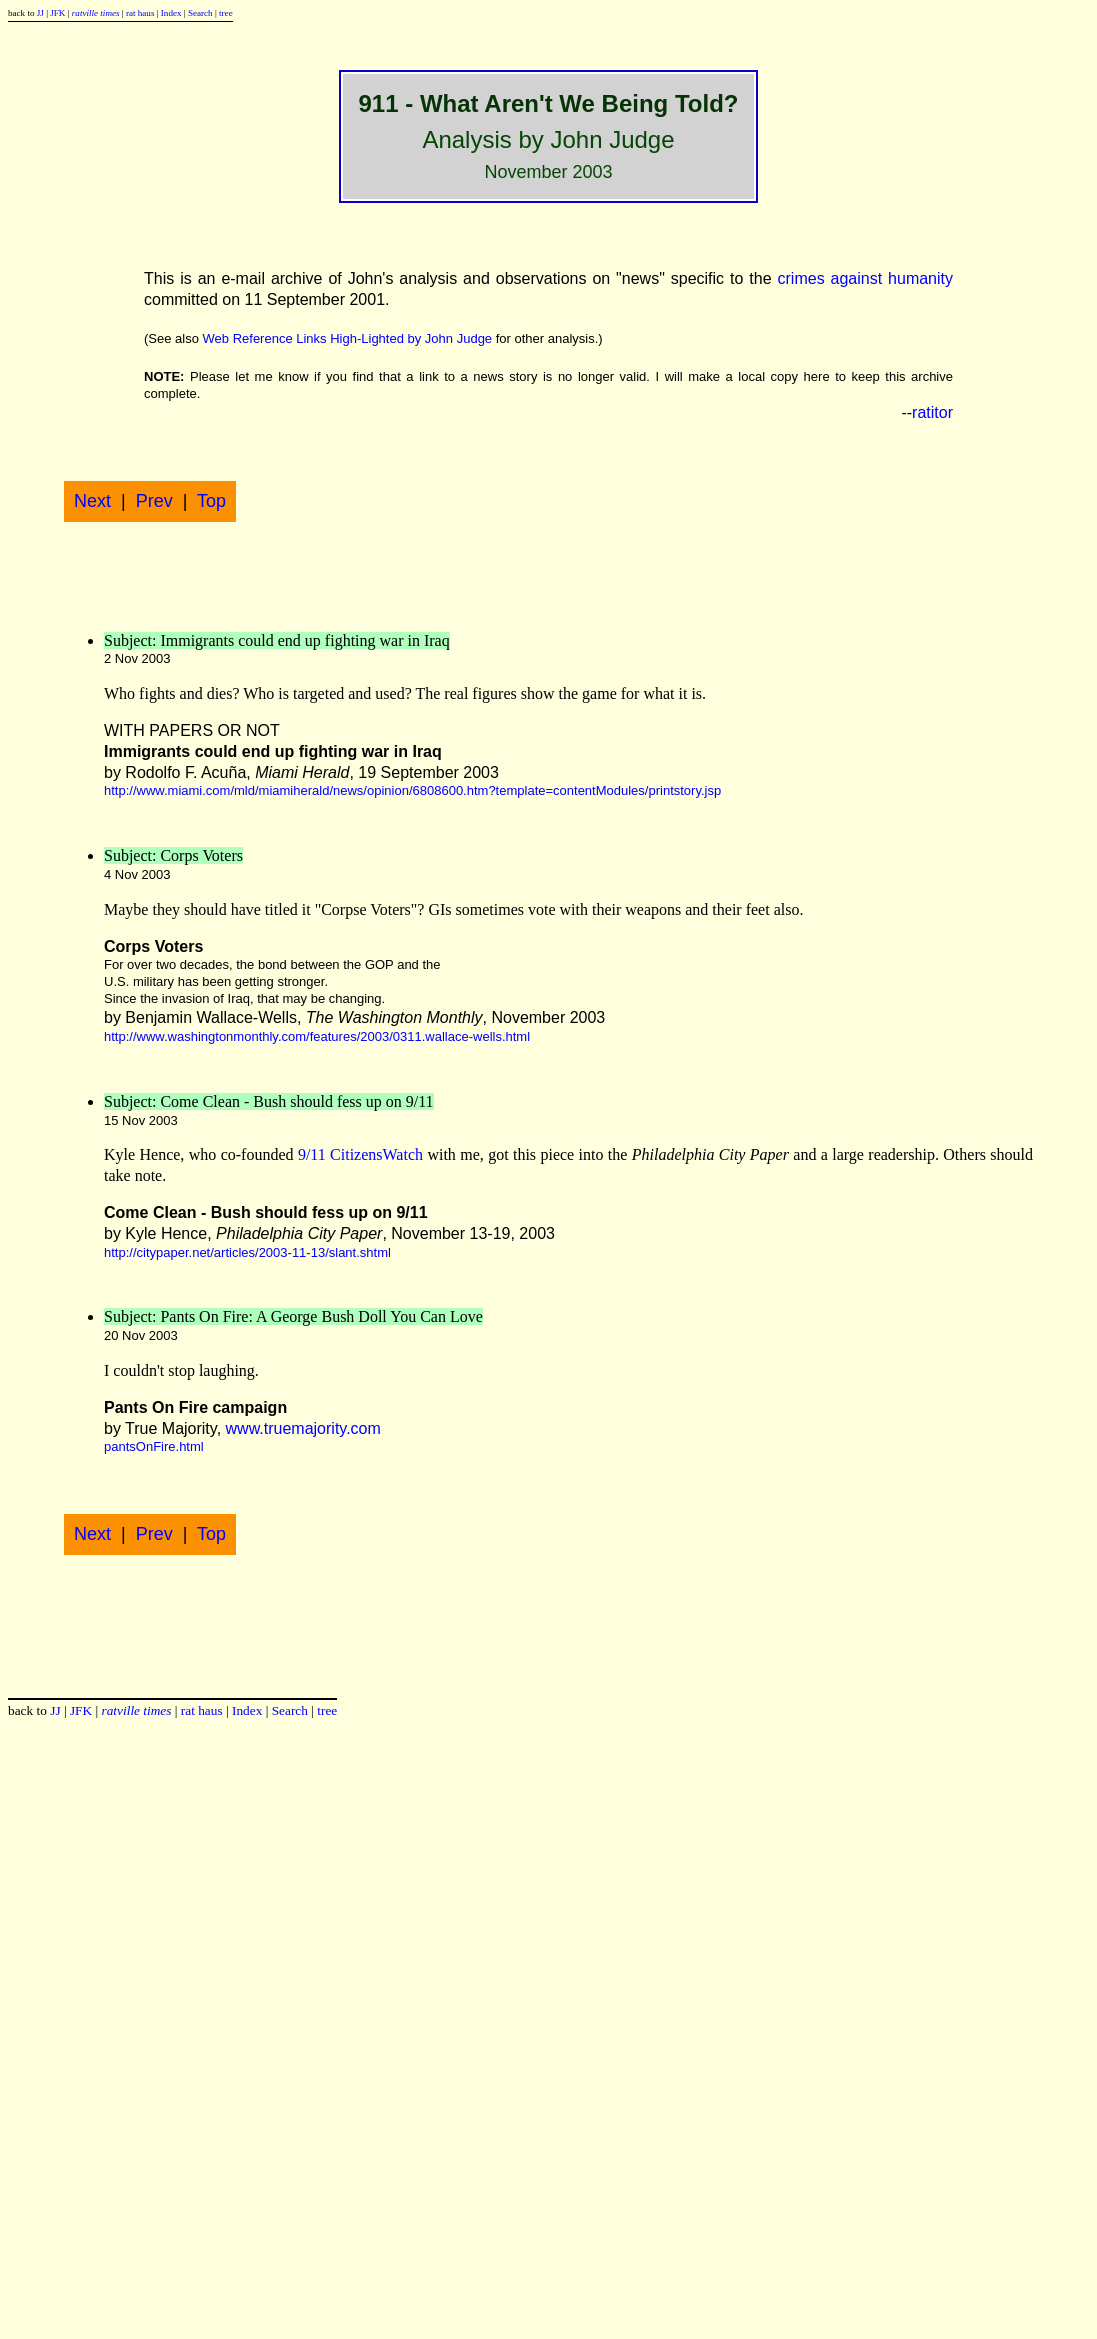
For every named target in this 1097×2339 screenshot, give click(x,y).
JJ (40, 13)
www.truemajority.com (303, 1428)
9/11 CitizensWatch (360, 1154)
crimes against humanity (866, 278)
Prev (154, 501)
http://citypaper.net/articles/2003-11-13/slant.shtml (247, 1252)
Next (92, 501)
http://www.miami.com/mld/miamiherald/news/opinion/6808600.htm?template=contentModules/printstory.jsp (412, 790)
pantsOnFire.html (154, 1446)
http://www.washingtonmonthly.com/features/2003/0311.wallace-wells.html (317, 1036)
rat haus (140, 13)
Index (171, 13)
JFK (57, 13)
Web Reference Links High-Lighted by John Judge (348, 338)
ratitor (932, 412)
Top (211, 501)
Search (200, 13)
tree (226, 13)
